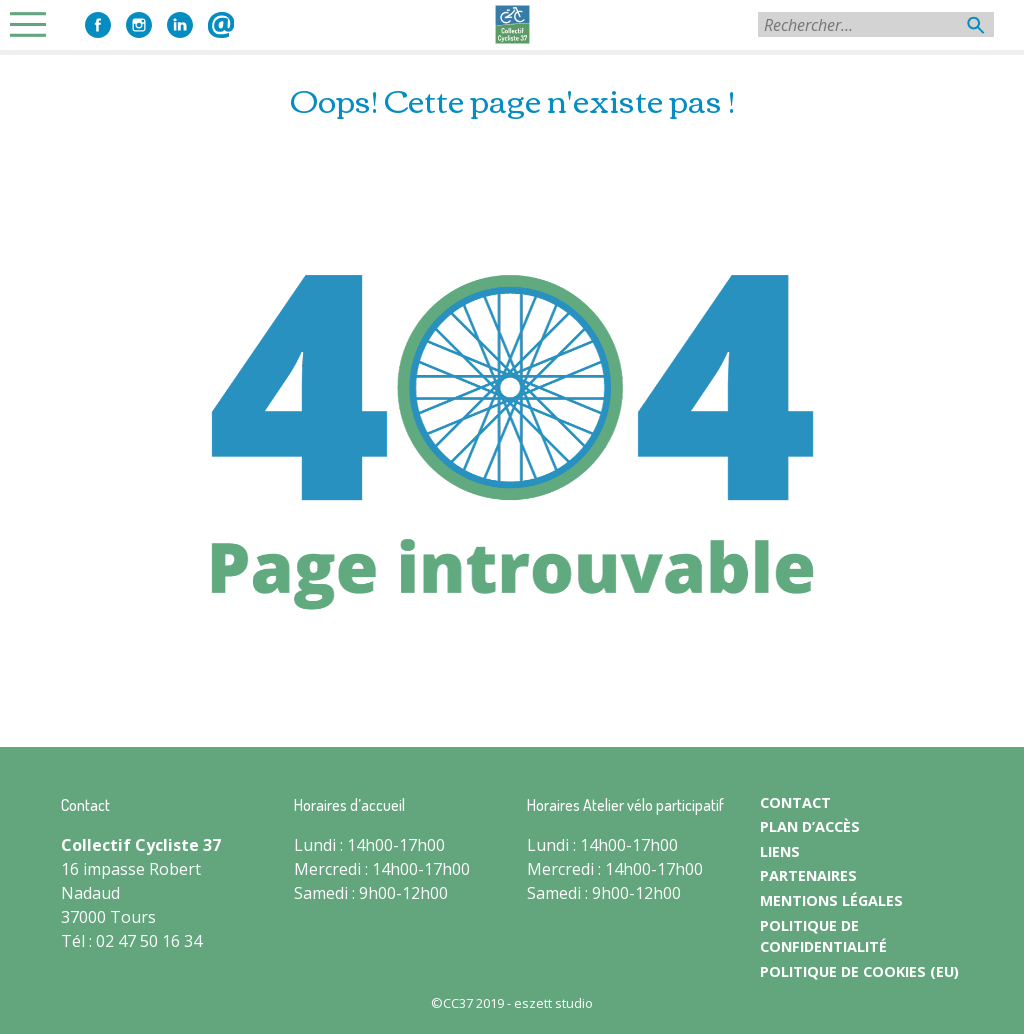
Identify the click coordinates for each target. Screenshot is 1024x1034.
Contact (221, 25)
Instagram (139, 25)
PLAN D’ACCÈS (810, 826)
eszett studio (553, 1003)
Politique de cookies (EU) (859, 971)
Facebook (98, 25)
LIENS (780, 851)
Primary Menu (34, 24)
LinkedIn (180, 25)
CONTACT (795, 802)
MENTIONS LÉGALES (831, 900)
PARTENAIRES (808, 875)
